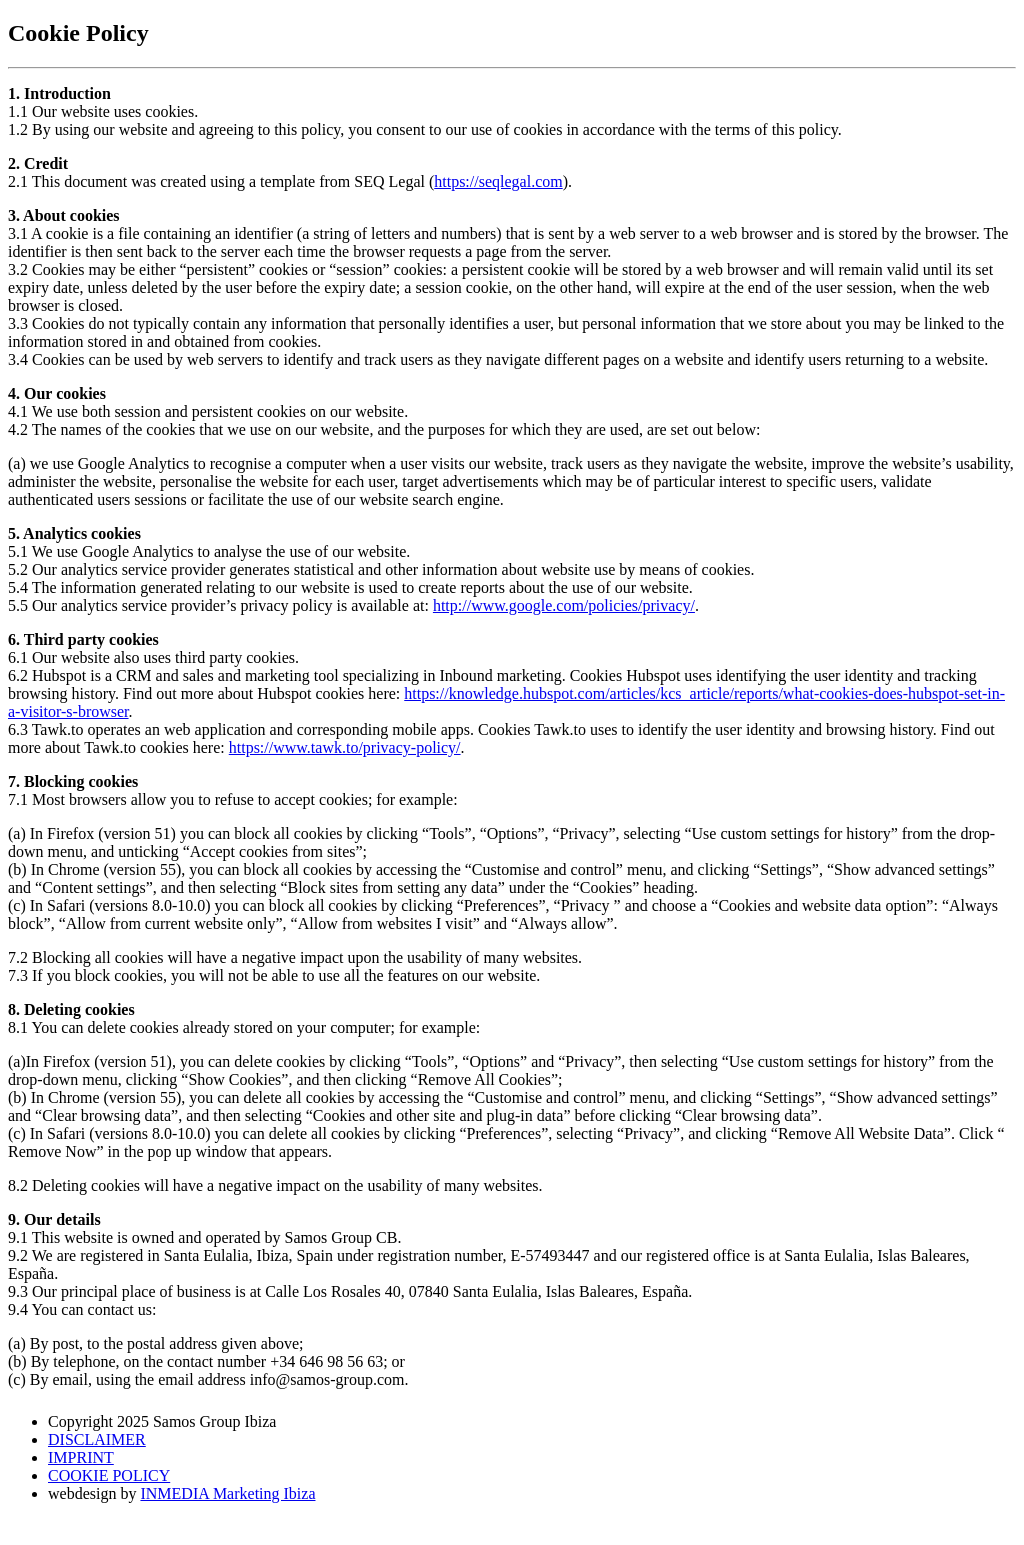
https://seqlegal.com (498, 181)
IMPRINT (81, 1457)
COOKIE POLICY (109, 1475)
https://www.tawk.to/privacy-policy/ (345, 747)
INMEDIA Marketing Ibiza (227, 1493)
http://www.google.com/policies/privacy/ (564, 605)
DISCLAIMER (97, 1439)
